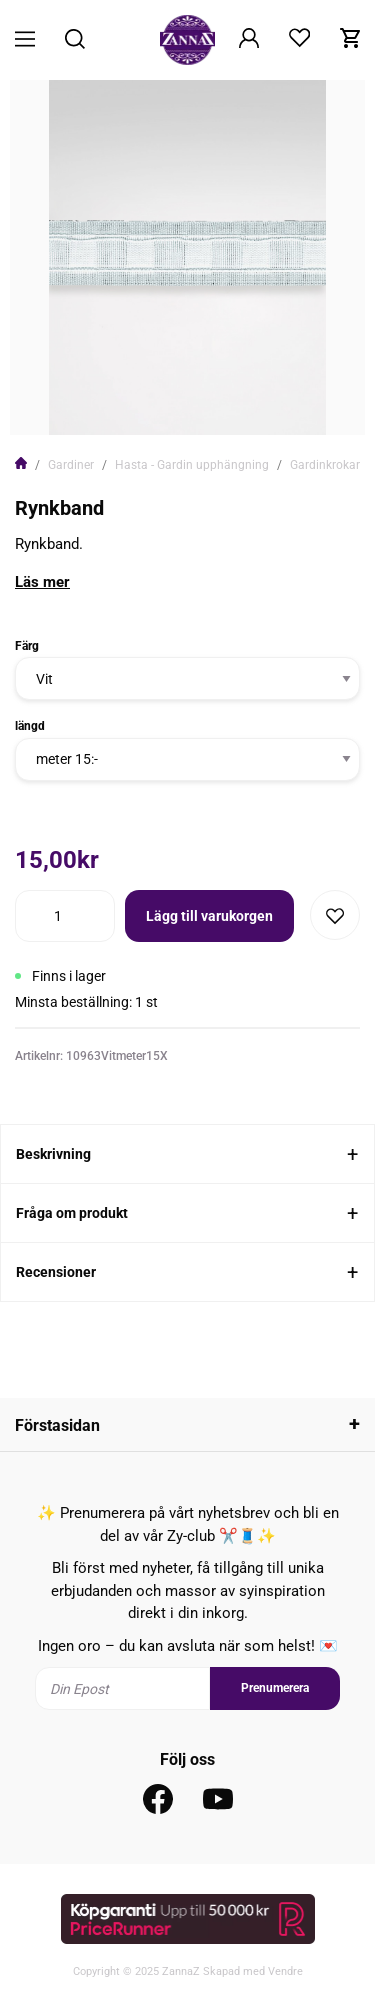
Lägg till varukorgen (209, 916)
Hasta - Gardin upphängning (192, 465)
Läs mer (42, 582)
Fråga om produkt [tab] (72, 1213)
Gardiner (71, 465)
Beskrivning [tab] (53, 1154)
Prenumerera (275, 1688)
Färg (27, 646)
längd (30, 726)
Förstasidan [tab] (57, 1425)
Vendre (285, 1971)
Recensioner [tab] (56, 1272)
